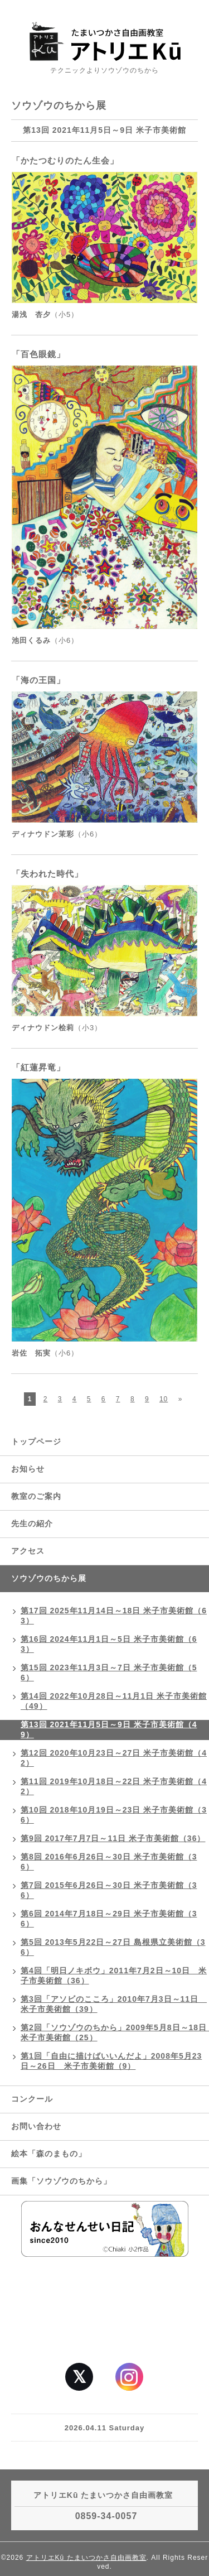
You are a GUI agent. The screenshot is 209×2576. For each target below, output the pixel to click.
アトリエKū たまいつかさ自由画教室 (86, 2557)
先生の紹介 (32, 1523)
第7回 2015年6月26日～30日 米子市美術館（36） (109, 1890)
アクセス (28, 1550)
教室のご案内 (36, 1496)
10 (163, 1399)
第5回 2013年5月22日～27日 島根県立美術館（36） (113, 1947)
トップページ (36, 1441)
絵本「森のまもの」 (48, 2153)
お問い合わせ (36, 2126)
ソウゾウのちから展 (48, 1578)
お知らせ (28, 1468)
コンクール (32, 2098)
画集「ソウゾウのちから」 (65, 2180)
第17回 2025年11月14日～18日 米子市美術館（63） (114, 1615)
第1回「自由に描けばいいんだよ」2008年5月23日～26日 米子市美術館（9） (111, 2060)
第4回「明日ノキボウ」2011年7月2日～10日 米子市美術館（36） (114, 1975)
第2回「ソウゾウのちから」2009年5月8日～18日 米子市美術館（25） (115, 2032)
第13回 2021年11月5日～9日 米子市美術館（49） (109, 1729)
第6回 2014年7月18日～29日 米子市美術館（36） (109, 1918)
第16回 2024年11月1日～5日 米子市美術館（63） (109, 1644)
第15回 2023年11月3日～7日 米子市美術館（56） (109, 1672)
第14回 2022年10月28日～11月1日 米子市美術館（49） (114, 1700)
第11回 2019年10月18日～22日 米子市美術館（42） (114, 1786)
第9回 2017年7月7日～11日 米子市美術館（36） (113, 1838)
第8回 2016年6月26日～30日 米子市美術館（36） (109, 1861)
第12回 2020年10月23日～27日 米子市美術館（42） (114, 1757)
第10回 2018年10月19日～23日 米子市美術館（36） (114, 1814)
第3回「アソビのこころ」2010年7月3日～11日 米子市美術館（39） (114, 2004)
